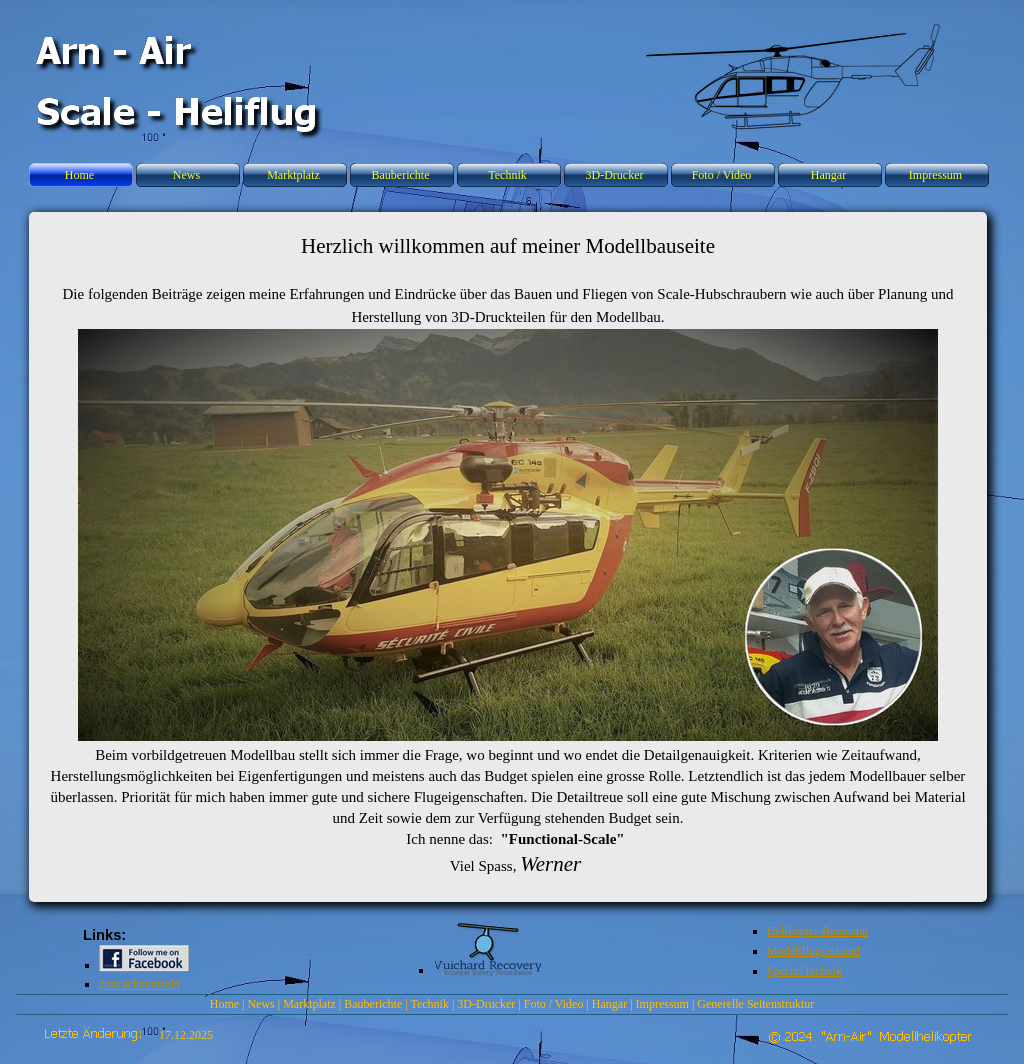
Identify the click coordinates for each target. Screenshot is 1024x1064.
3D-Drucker (486, 1004)
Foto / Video (554, 1004)
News (260, 1004)
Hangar (609, 1004)
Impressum (662, 1004)
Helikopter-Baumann (817, 931)
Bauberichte (373, 1004)
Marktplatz (309, 1004)
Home (224, 1004)
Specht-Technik (804, 971)
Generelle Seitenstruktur (755, 1004)
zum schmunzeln (139, 984)
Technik (429, 1004)
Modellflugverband (813, 951)
